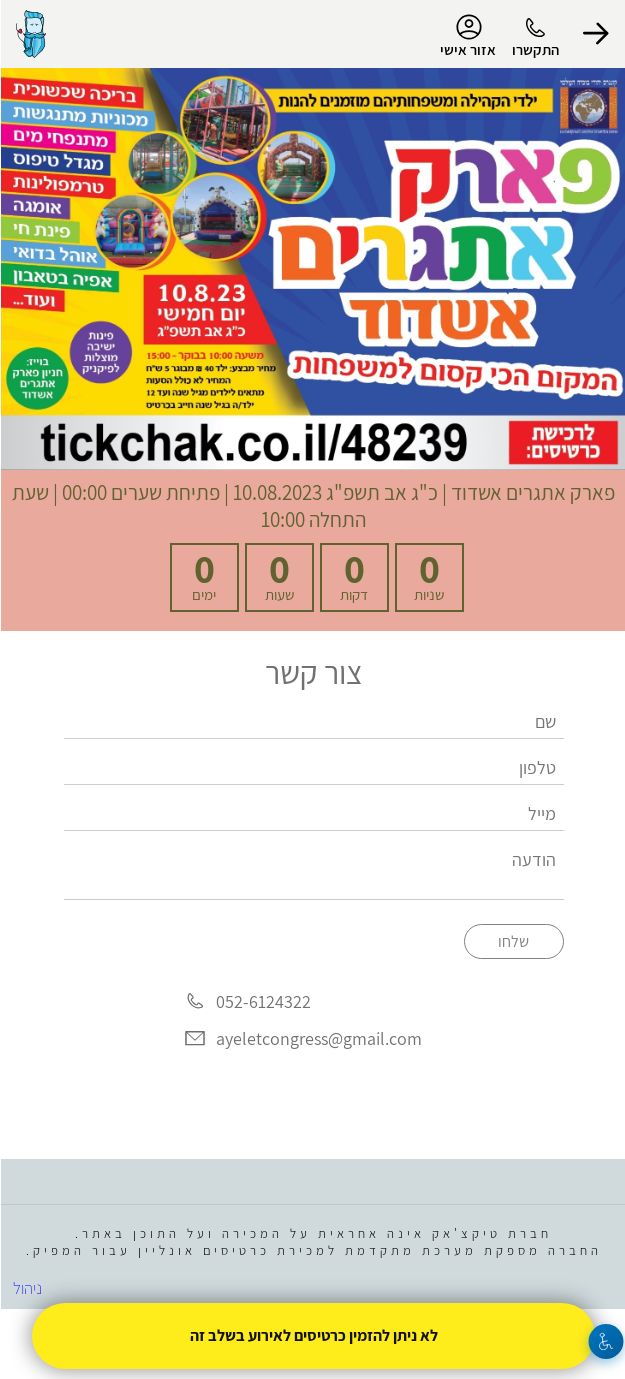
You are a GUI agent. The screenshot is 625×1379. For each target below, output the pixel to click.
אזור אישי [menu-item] (467, 36)
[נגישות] (605, 1341)
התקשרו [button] (534, 49)
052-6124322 (262, 1001)
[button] (595, 34)
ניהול (26, 1288)
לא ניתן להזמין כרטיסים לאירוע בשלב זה (313, 1335)
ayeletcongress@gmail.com (318, 1038)
